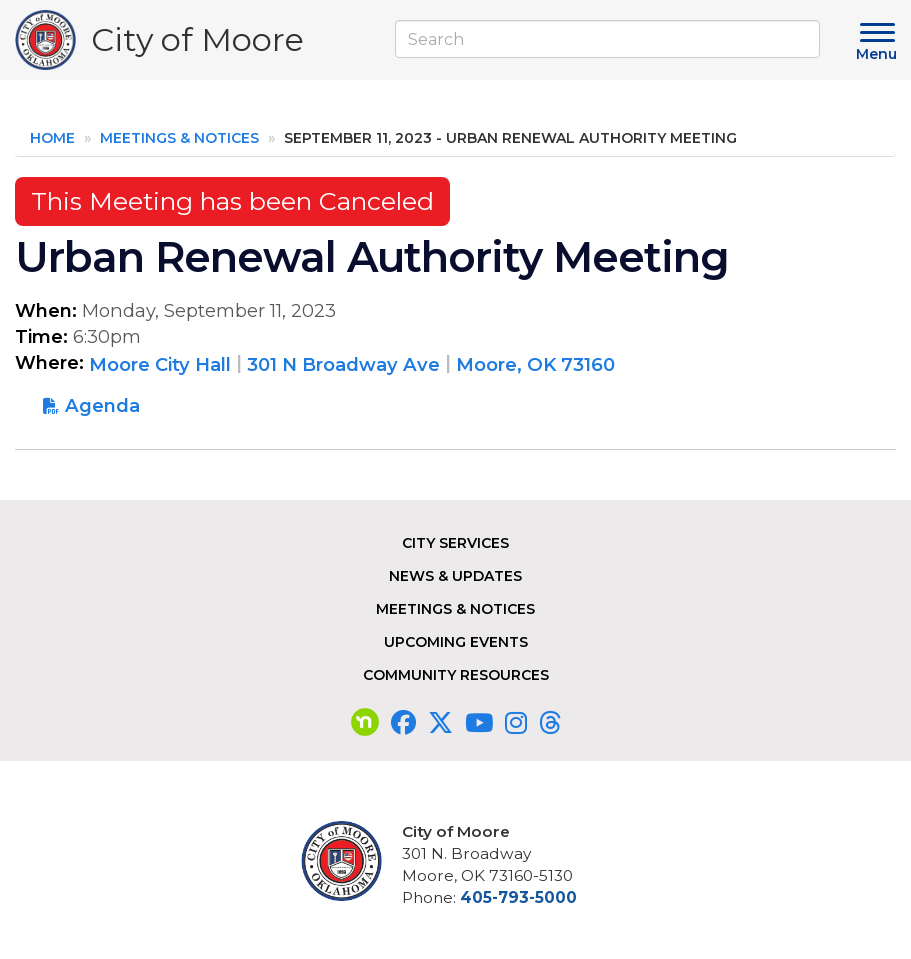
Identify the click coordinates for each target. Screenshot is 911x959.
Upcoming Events (456, 642)
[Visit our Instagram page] (516, 723)
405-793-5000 (518, 897)
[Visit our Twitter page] (440, 723)
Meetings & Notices (179, 138)
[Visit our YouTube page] (479, 723)
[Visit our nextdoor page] (365, 723)
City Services (455, 543)
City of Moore (197, 44)
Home (52, 138)
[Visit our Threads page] (550, 723)
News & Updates (455, 576)
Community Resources (456, 675)
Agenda (102, 405)
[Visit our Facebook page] (403, 723)
